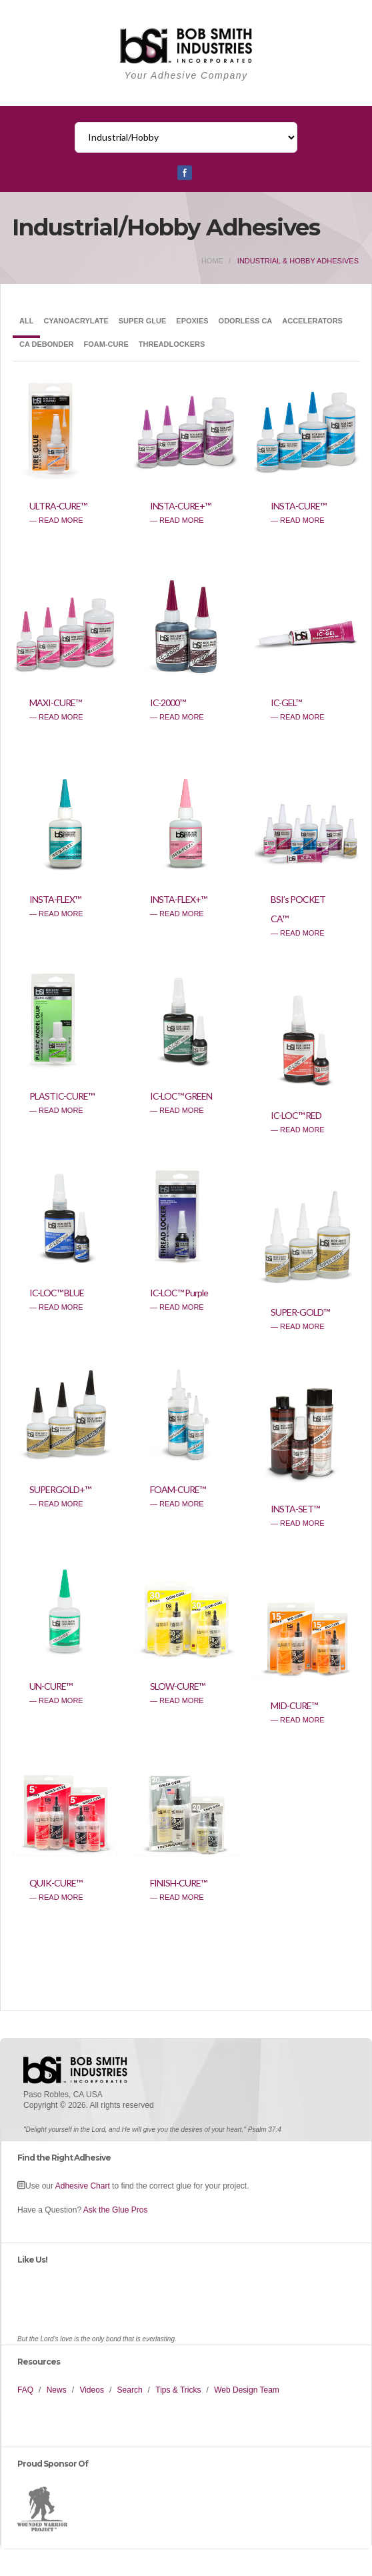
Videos (91, 2390)
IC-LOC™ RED (296, 1115)
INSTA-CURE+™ (180, 505)
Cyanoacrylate (75, 321)
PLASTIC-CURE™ (61, 1096)
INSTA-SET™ (295, 1508)
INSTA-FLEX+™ (178, 899)
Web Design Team (246, 2390)
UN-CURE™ (50, 1686)
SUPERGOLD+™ (60, 1489)
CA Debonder (46, 344)
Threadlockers (172, 344)
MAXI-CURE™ (55, 702)
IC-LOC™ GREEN (181, 1096)
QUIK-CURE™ (55, 1882)
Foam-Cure (106, 344)
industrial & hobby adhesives (298, 261)
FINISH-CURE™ (178, 1882)
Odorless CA (246, 321)
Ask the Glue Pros (115, 2210)
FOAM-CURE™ (177, 1489)
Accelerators (312, 321)
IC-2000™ (167, 702)
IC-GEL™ (286, 702)
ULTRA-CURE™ (58, 505)
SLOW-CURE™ (177, 1686)
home (212, 261)
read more (61, 520)
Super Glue (143, 321)
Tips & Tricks (178, 2390)
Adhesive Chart (82, 2186)
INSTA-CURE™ (298, 505)
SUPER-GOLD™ (300, 1312)
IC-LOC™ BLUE (56, 1292)
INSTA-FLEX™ (55, 899)
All (26, 321)
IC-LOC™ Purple (179, 1292)
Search (130, 2390)
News (57, 2390)
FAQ (25, 2390)
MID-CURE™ (294, 1705)
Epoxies (192, 321)
